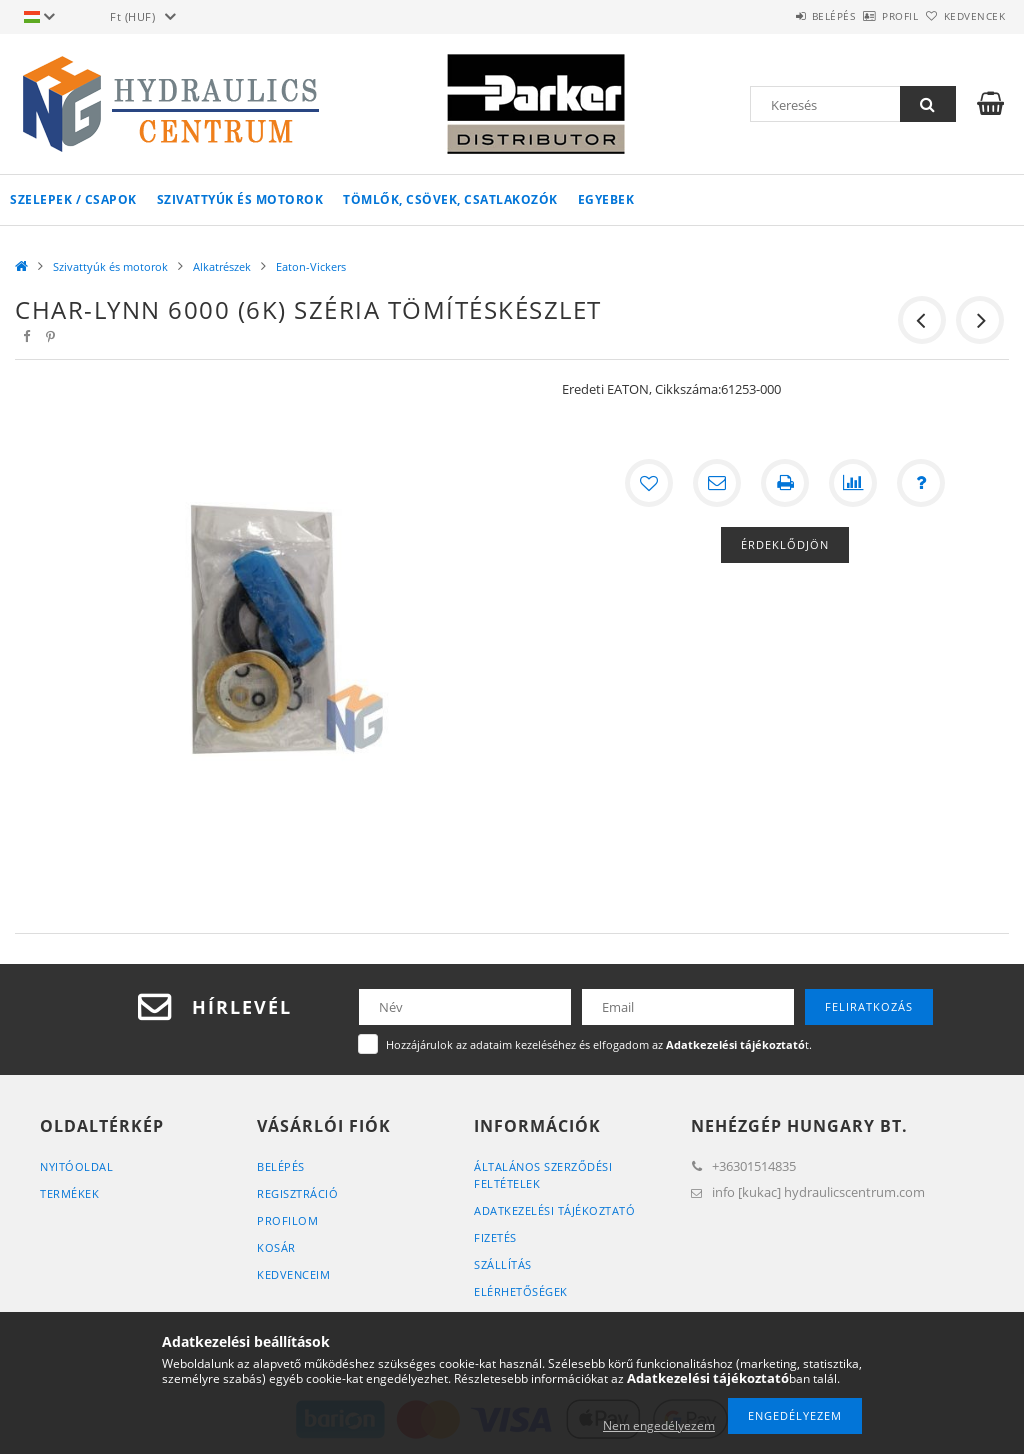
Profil (867, 16)
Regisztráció (297, 1193)
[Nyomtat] (785, 483)
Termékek (69, 1193)
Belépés (778, 16)
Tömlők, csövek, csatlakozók (450, 199)
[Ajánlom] (717, 483)
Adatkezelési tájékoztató (554, 1210)
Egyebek (606, 199)
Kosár (276, 1247)
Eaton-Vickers (311, 266)
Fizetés (495, 1237)
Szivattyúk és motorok (240, 199)
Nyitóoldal (76, 1166)
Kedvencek (963, 16)
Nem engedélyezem (659, 1425)
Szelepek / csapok (73, 199)
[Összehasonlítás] (853, 483)
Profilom (287, 1220)
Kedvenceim (293, 1274)
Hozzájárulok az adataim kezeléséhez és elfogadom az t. (599, 1044)
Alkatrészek (222, 266)
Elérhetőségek (521, 1291)
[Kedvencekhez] (649, 483)
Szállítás (503, 1264)
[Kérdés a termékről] (921, 483)
